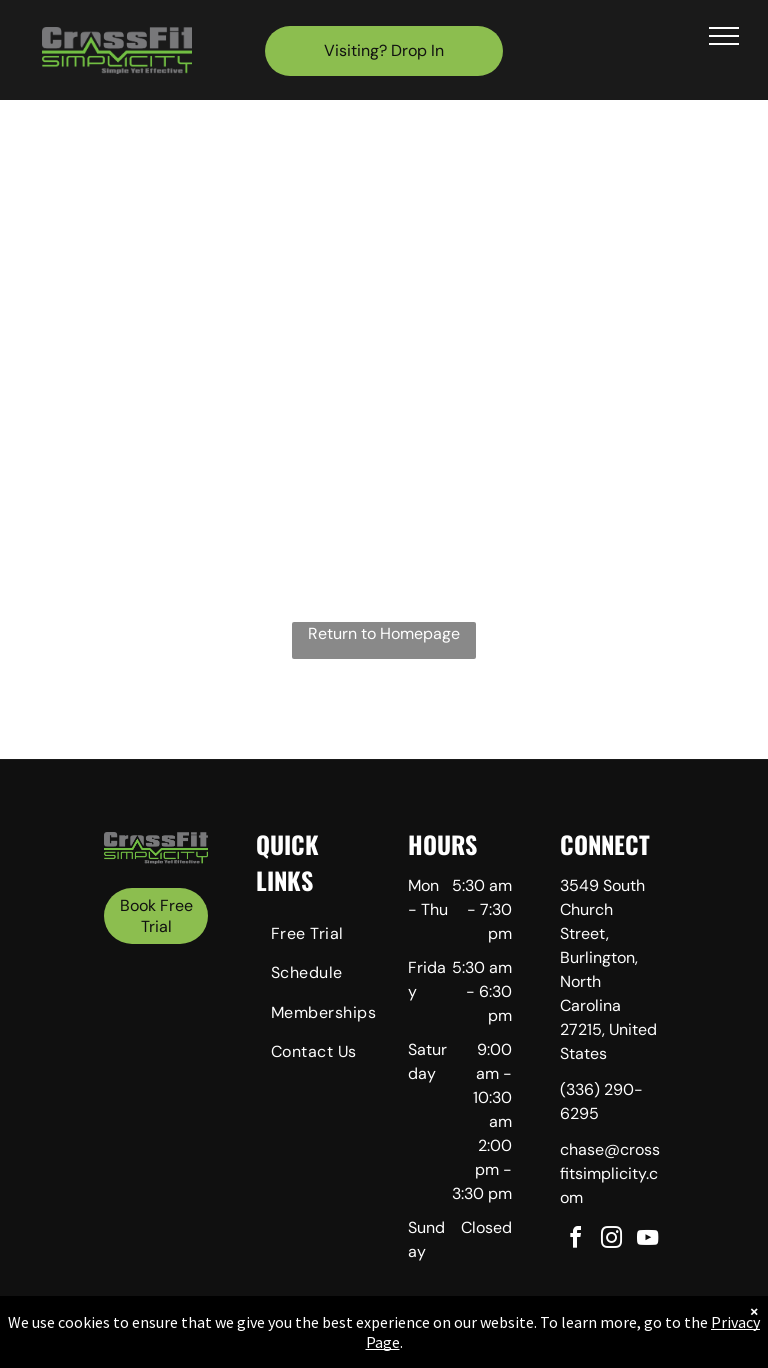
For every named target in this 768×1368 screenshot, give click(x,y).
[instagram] (612, 1240)
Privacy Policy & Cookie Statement (259, 1347)
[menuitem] (328, 936)
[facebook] (576, 1240)
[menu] (724, 36)
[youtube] (648, 1240)
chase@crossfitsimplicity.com (610, 1173)
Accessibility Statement (424, 1347)
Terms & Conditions (549, 1347)
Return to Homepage (384, 633)
